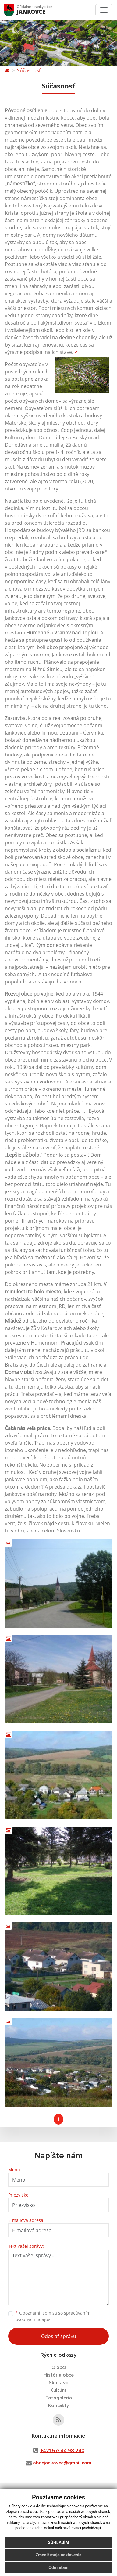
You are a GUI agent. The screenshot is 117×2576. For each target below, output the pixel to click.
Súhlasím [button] (58, 2542)
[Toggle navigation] (103, 10)
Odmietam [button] (58, 2567)
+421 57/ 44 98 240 (62, 2450)
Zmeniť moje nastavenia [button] (58, 2555)
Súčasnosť (29, 70)
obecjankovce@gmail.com (62, 2462)
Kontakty (58, 2405)
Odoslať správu (58, 2336)
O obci (58, 2367)
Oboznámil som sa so (53, 2316)
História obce (59, 2375)
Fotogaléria (58, 2397)
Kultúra (58, 2390)
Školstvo (59, 2382)
